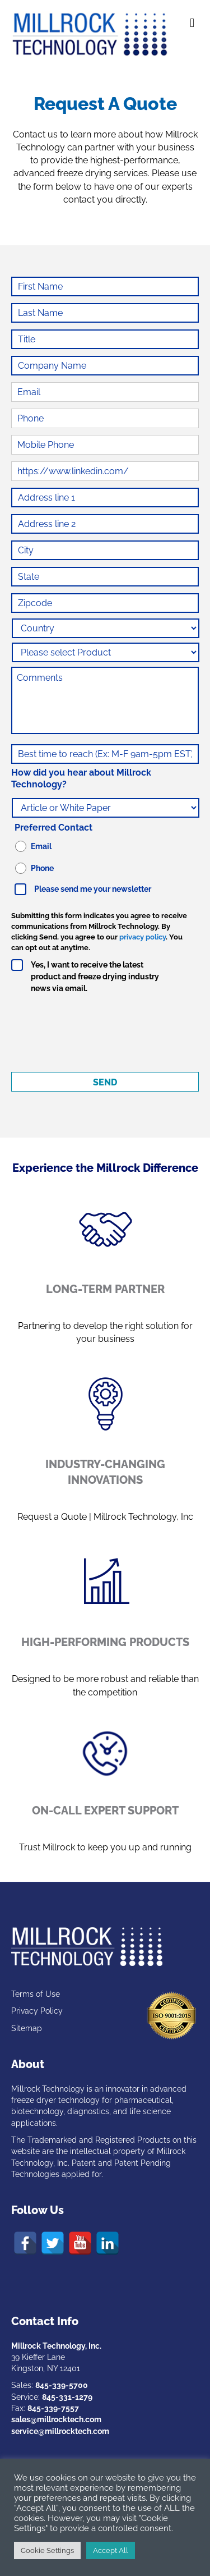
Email (41, 846)
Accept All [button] (110, 2550)
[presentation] (96, 1032)
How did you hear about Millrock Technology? (81, 778)
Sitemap (26, 2028)
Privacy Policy (37, 2010)
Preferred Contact (53, 827)
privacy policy (142, 937)
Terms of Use (35, 1994)
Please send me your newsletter (92, 888)
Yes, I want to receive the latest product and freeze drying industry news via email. (95, 976)
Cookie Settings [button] (47, 2550)
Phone (42, 868)
